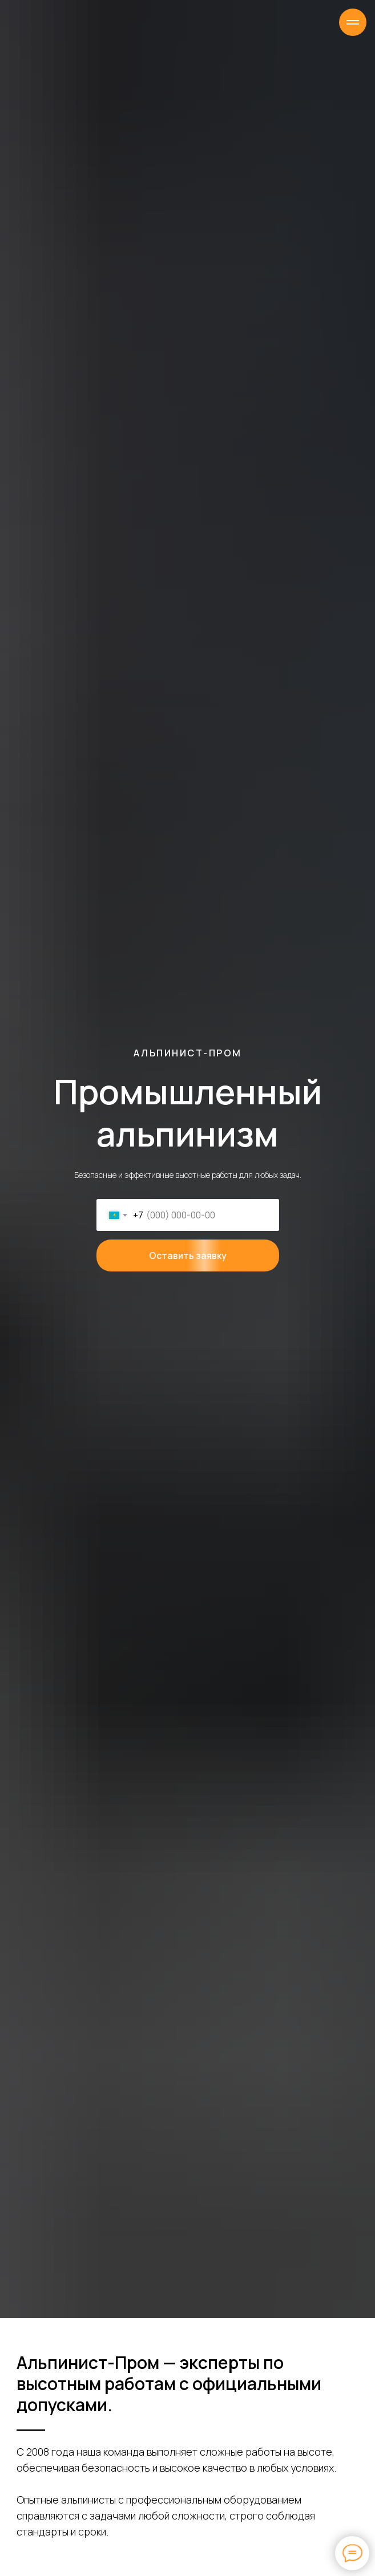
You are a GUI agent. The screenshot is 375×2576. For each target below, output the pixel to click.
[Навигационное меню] (352, 22)
